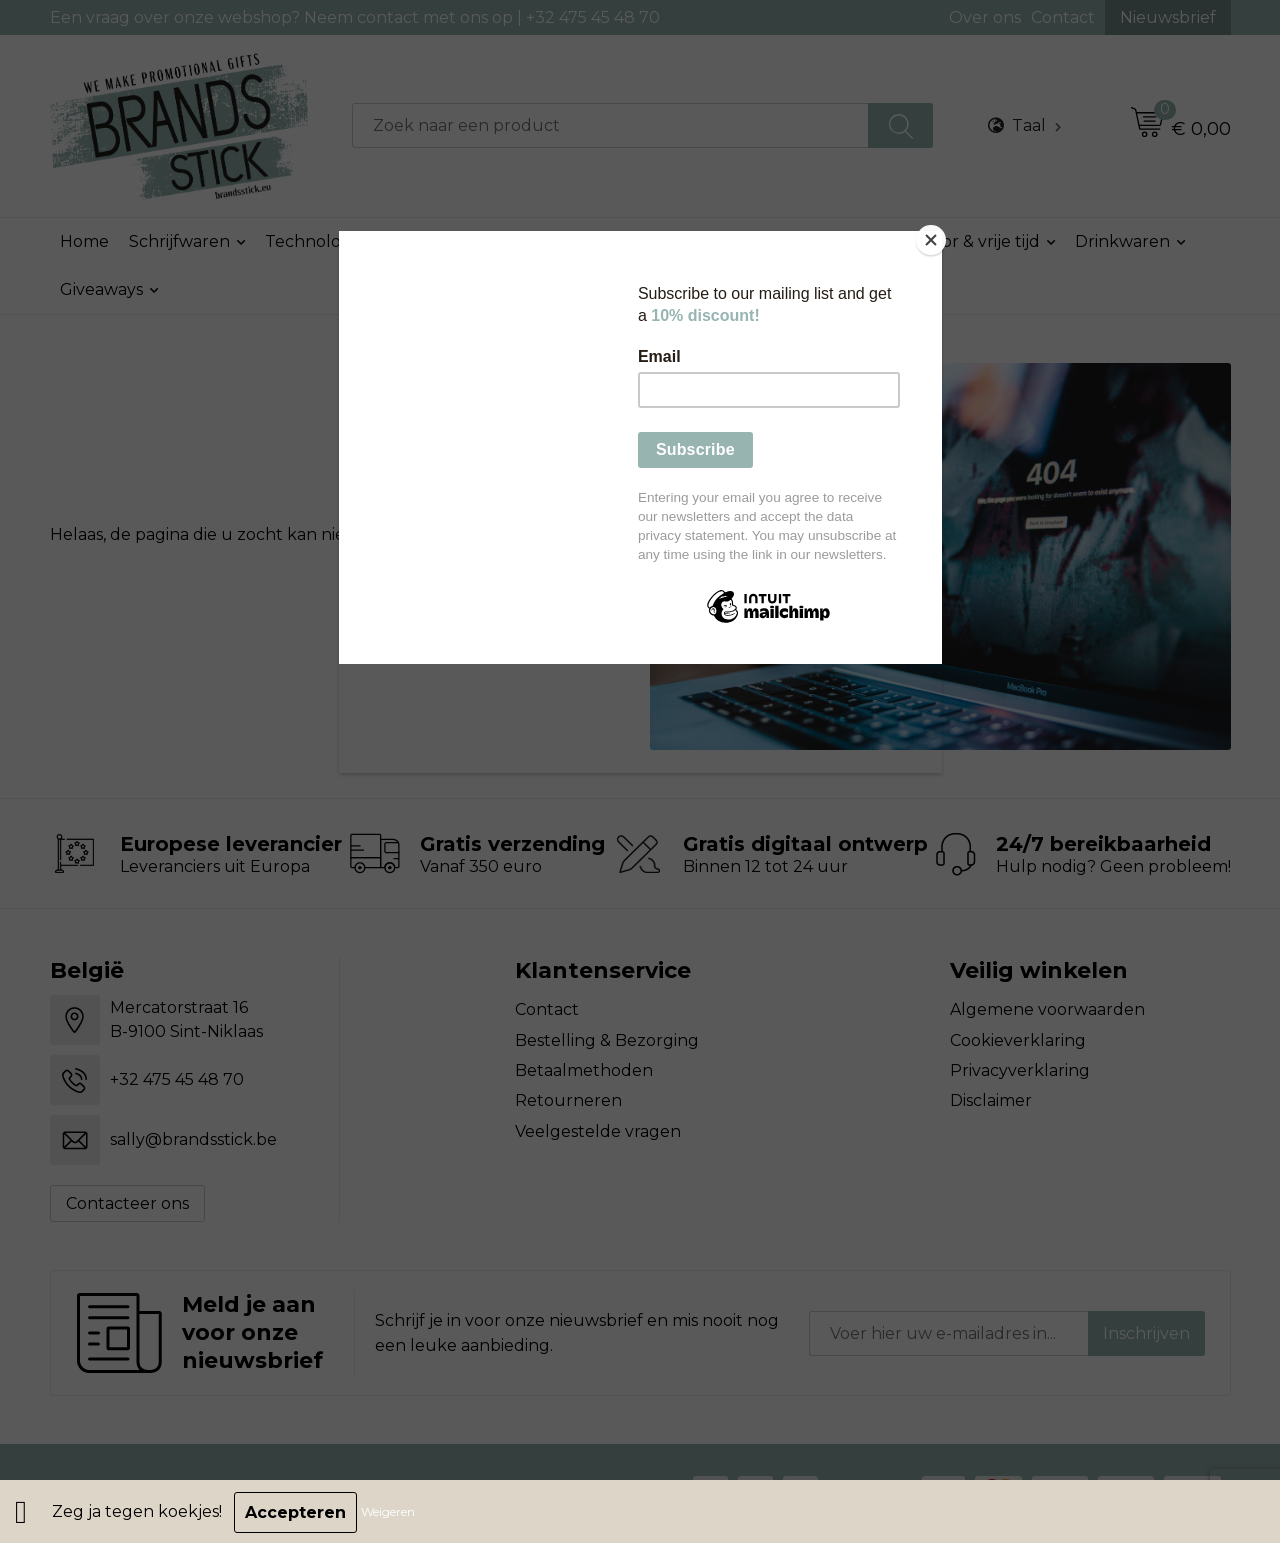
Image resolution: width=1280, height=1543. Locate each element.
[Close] (937, 236)
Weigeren (390, 1512)
